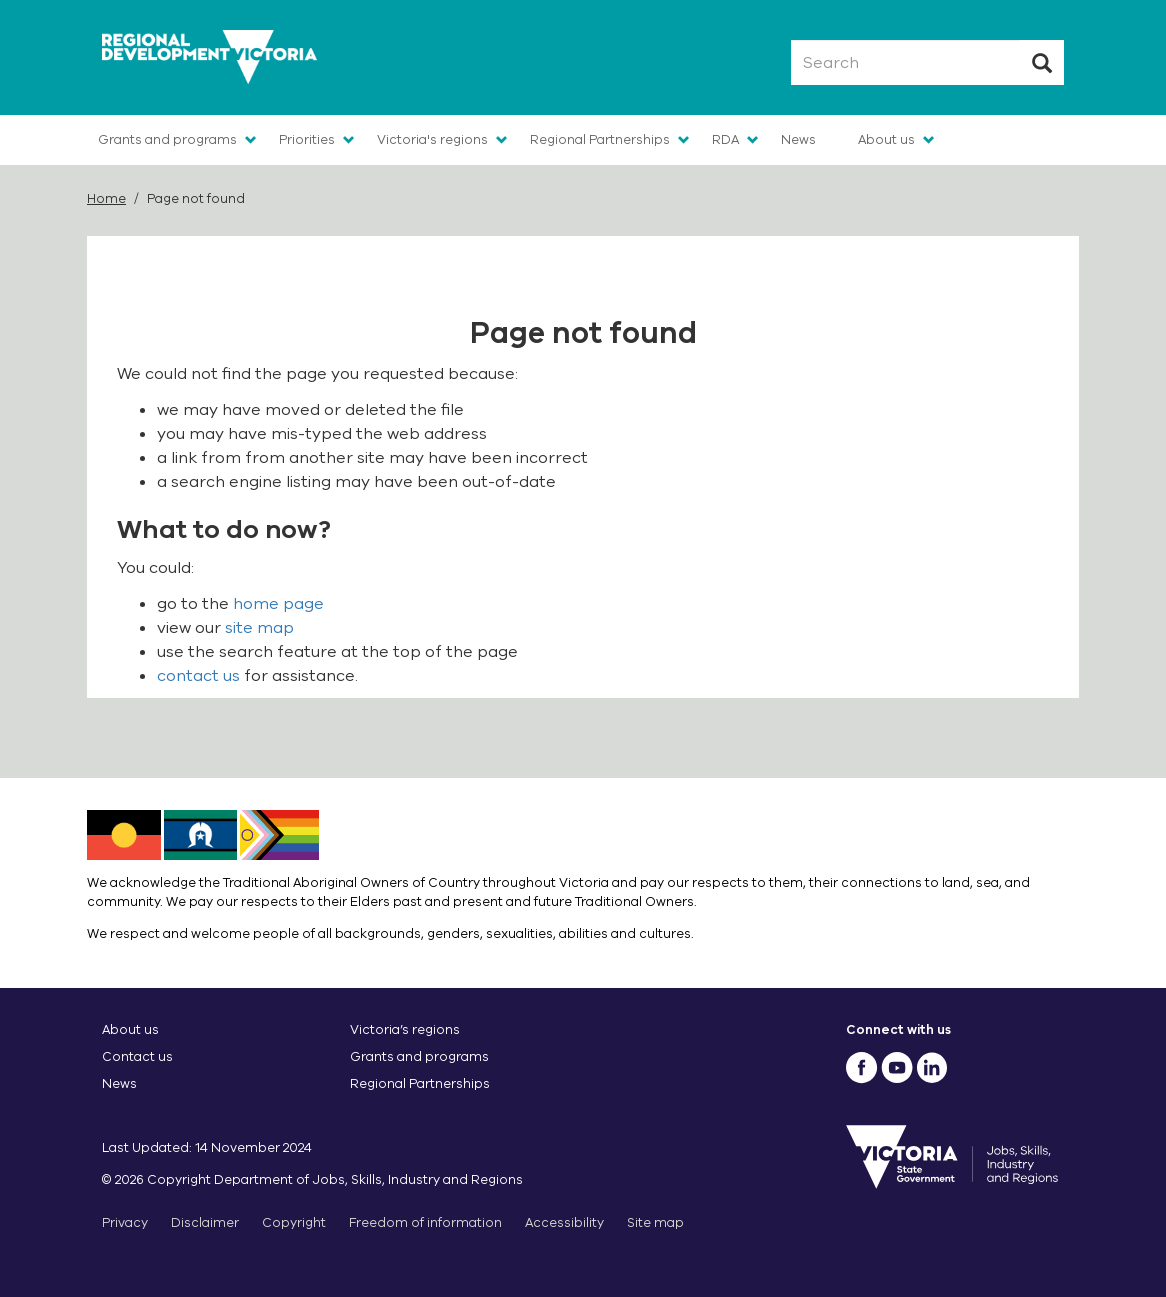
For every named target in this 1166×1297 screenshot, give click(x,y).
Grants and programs (167, 139)
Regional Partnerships (600, 139)
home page (278, 604)
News (798, 139)
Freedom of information (425, 1222)
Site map (655, 1222)
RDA (725, 139)
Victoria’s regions (405, 1029)
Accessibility (564, 1222)
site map (259, 628)
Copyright (294, 1222)
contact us (198, 676)
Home (106, 198)
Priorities (307, 139)
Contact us (137, 1056)
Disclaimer (205, 1222)
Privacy (125, 1222)
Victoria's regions (432, 139)
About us (886, 139)
